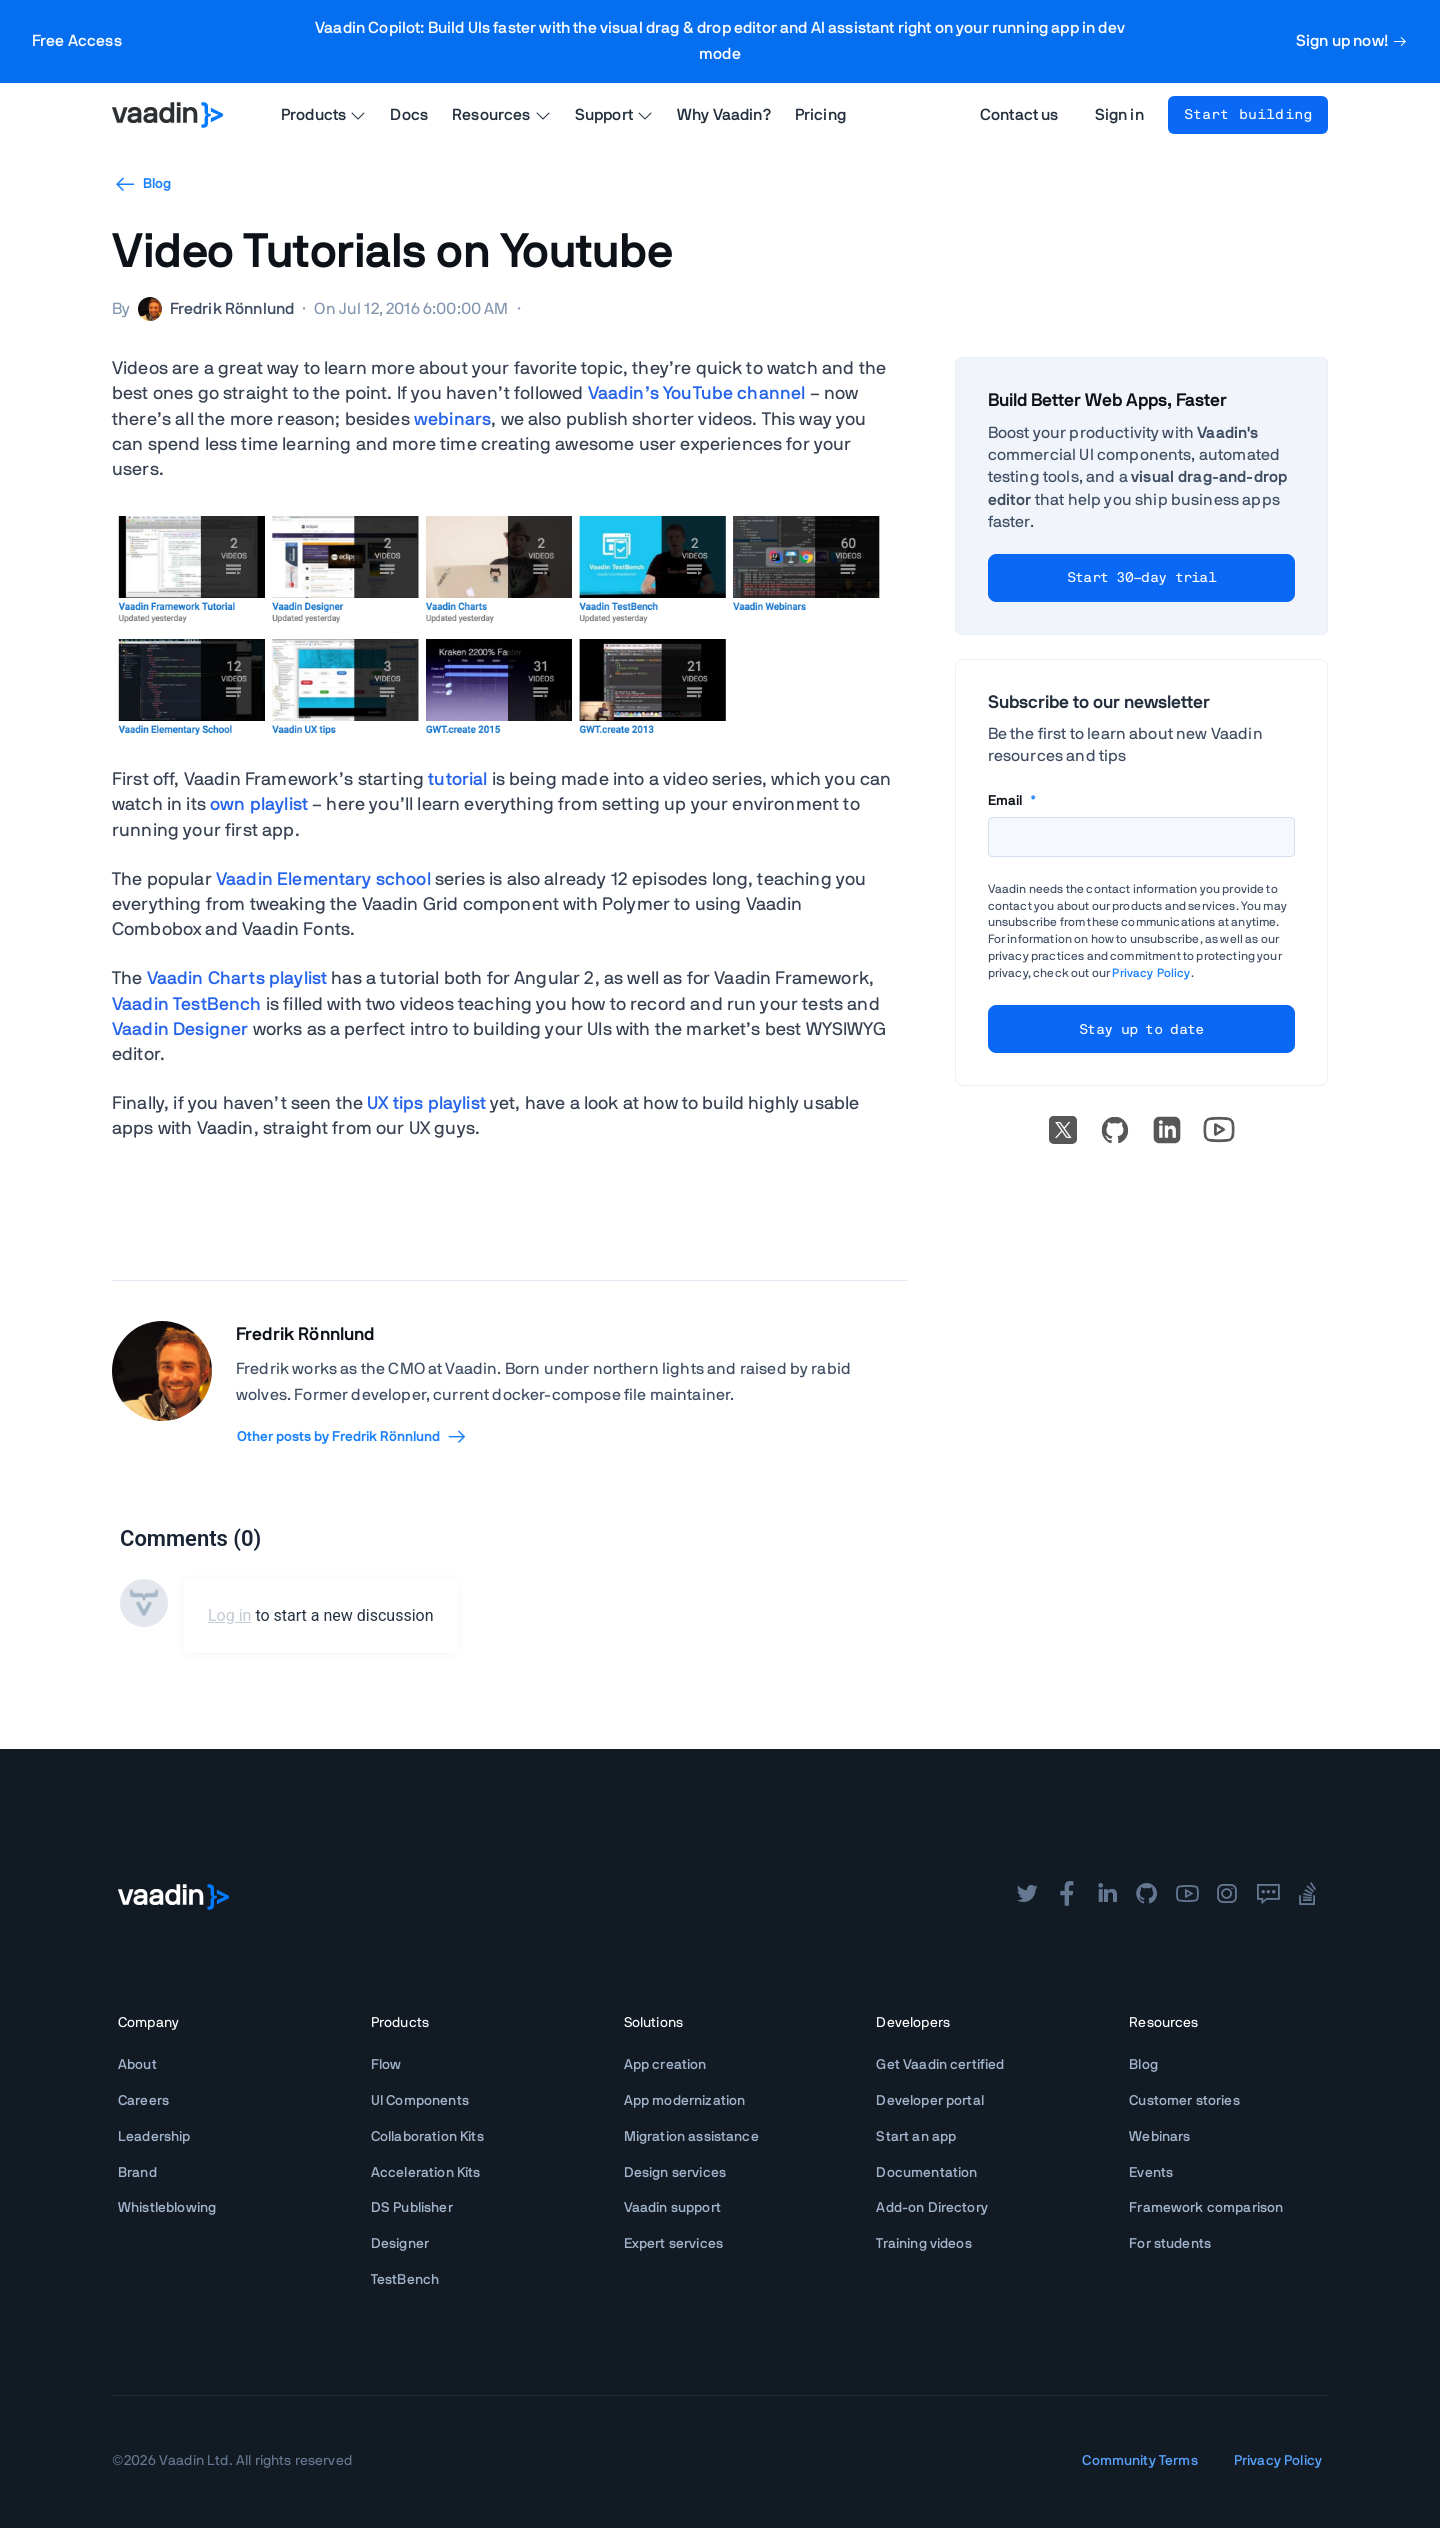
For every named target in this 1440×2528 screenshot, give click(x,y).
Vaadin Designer (180, 1030)
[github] (1147, 1896)
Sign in (1119, 115)
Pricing (820, 115)
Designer (400, 2244)
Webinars (1159, 2137)
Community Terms (1139, 2461)
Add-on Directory (932, 2208)
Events (1151, 2173)
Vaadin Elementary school (323, 880)
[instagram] (1227, 1896)
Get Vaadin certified (940, 2065)
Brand (137, 2173)
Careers (143, 2101)
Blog (142, 184)
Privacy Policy (1151, 973)
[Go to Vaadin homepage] (167, 115)
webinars (452, 420)
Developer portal (930, 2101)
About (137, 2065)
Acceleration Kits (426, 2173)
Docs (409, 115)
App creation (665, 2065)
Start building (1248, 115)
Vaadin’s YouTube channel (697, 394)
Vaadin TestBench (187, 1005)
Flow (386, 2065)
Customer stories (1184, 2101)
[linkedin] (1167, 1130)
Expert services (673, 2244)
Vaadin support (672, 2208)
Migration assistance (691, 2137)
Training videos (923, 2244)
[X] (1063, 1130)
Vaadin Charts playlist (237, 979)
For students (1170, 2244)
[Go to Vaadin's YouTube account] (1219, 1130)
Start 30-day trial (1141, 578)
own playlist (259, 805)
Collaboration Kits (427, 2137)
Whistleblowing (167, 2208)
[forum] (1268, 1896)
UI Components (420, 2101)
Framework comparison (1206, 2208)
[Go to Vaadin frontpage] (173, 1897)
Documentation (926, 2173)
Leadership (154, 2137)
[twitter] (1027, 1896)
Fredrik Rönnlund (305, 1335)
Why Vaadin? (724, 115)
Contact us (1019, 115)
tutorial (457, 780)
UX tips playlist (426, 1104)
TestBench (405, 2280)
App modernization (685, 2101)
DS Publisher (412, 2208)
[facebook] (1067, 1896)
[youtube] (1187, 1896)
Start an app (916, 2137)
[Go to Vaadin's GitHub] (1115, 1130)
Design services (675, 2173)
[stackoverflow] (1308, 1896)
